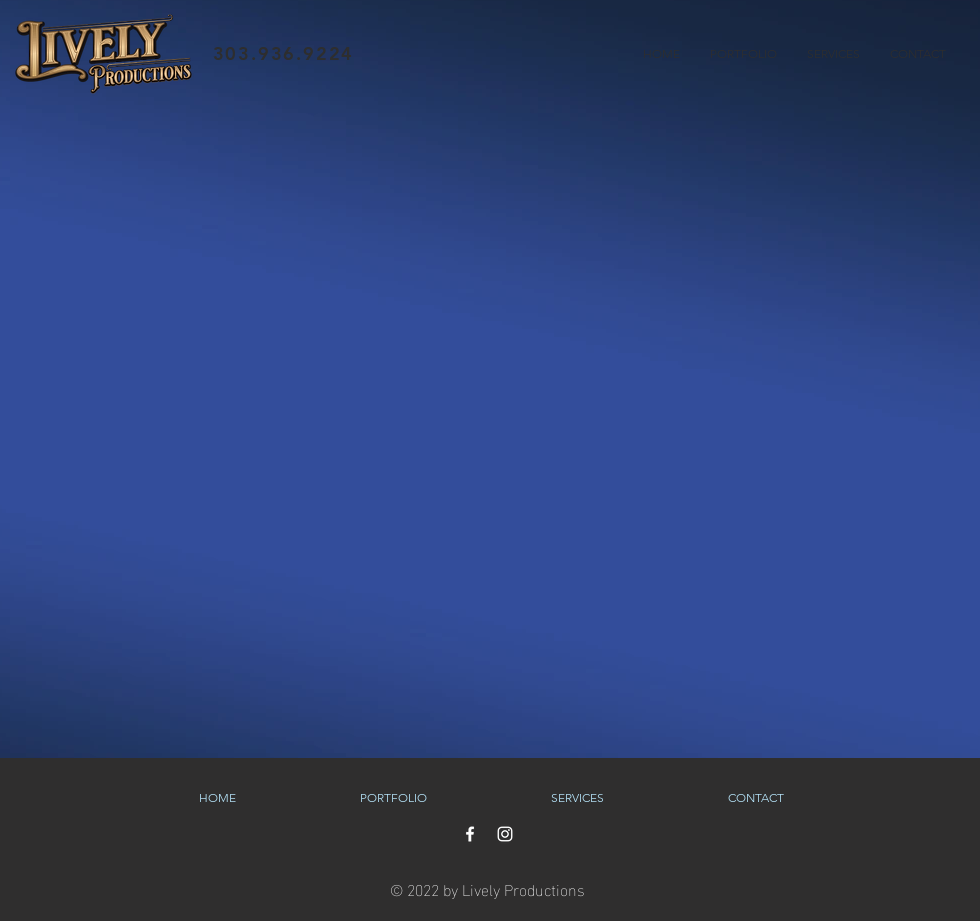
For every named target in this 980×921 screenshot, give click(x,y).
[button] (743, 54)
